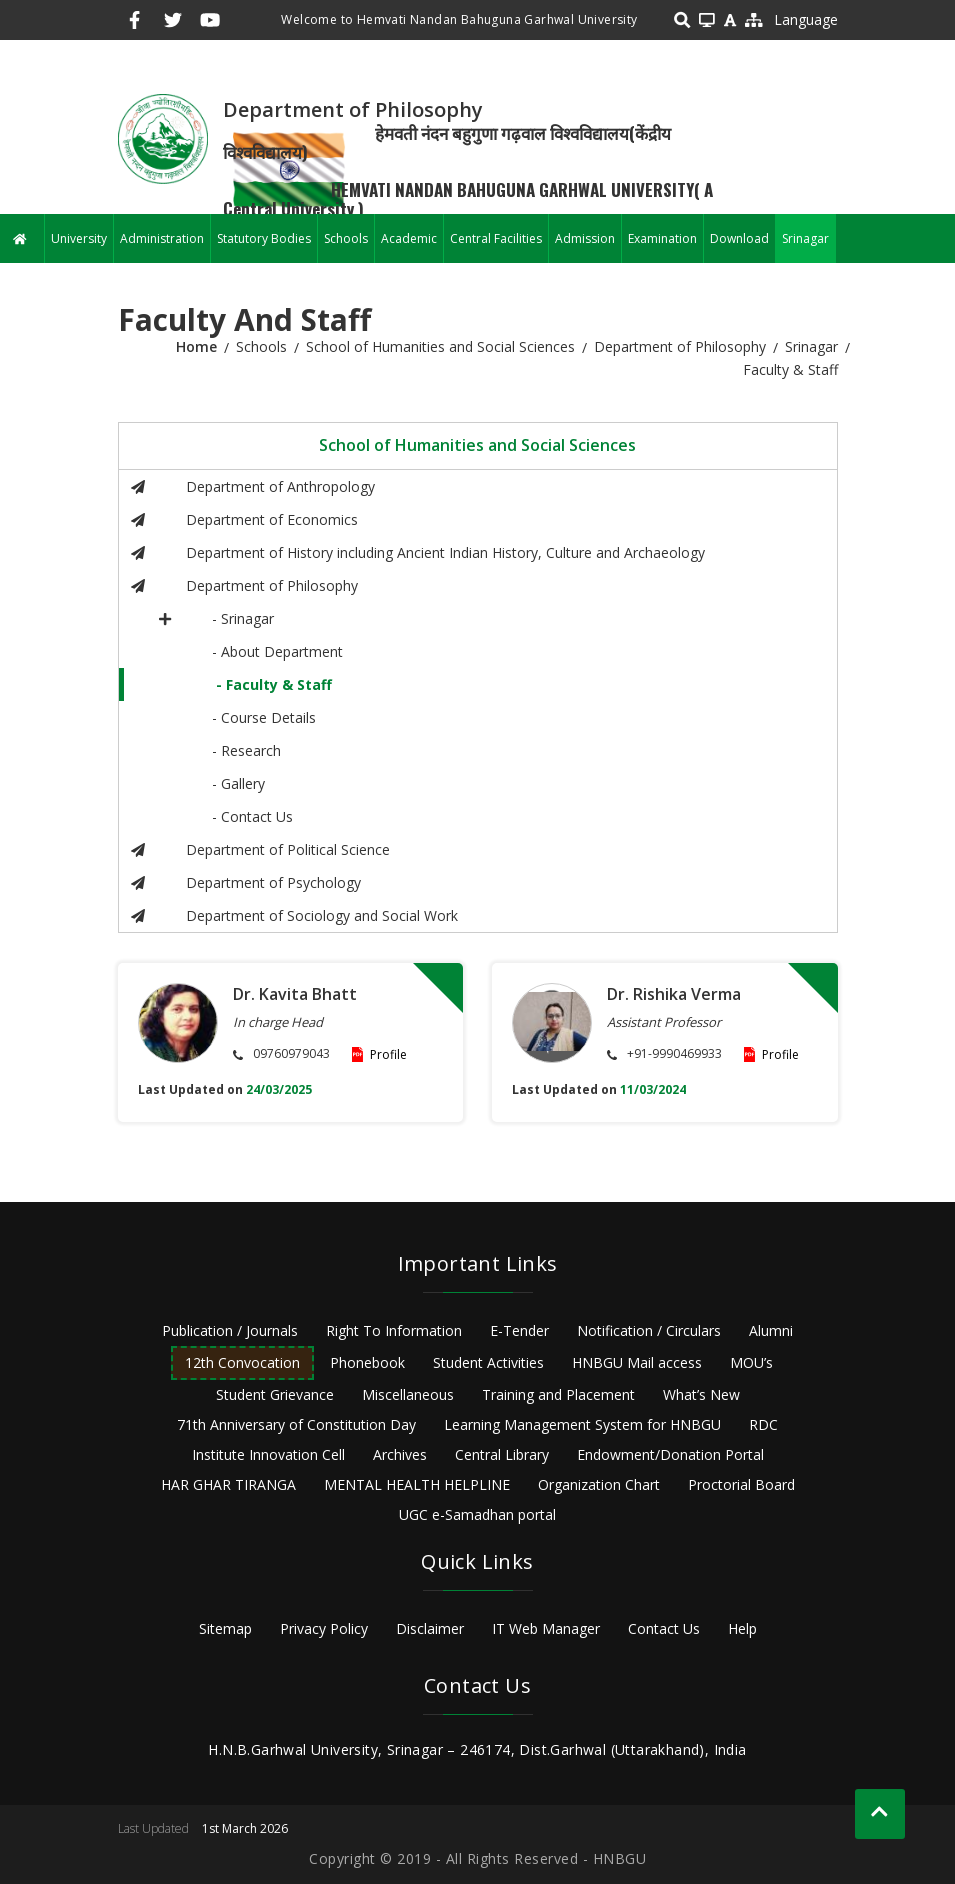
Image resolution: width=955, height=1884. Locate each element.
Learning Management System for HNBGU (582, 1424)
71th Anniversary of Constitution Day (296, 1424)
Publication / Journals (230, 1330)
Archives (400, 1454)
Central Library (502, 1454)
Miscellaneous (408, 1394)
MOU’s (751, 1362)
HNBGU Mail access (637, 1362)
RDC (763, 1424)
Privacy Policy (324, 1628)
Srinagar (805, 238)
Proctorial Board (741, 1484)
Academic (409, 238)
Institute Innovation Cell (268, 1454)
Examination (662, 238)
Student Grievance (275, 1394)
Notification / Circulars (649, 1330)
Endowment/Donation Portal (670, 1454)
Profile (388, 1054)
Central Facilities (496, 238)
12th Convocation (242, 1362)
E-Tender (519, 1330)
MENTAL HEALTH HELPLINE (417, 1484)
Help (742, 1628)
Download (739, 238)
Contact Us (664, 1628)
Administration (162, 238)
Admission (585, 238)
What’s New (701, 1394)
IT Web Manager (546, 1628)
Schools (346, 238)
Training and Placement (558, 1394)
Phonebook (367, 1362)
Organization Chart (599, 1484)
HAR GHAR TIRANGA (228, 1484)
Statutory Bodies (264, 238)
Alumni (771, 1330)
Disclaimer (430, 1628)
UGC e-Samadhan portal (477, 1514)
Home (196, 346)
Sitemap (225, 1628)
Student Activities (488, 1362)
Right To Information (394, 1330)
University (79, 238)
